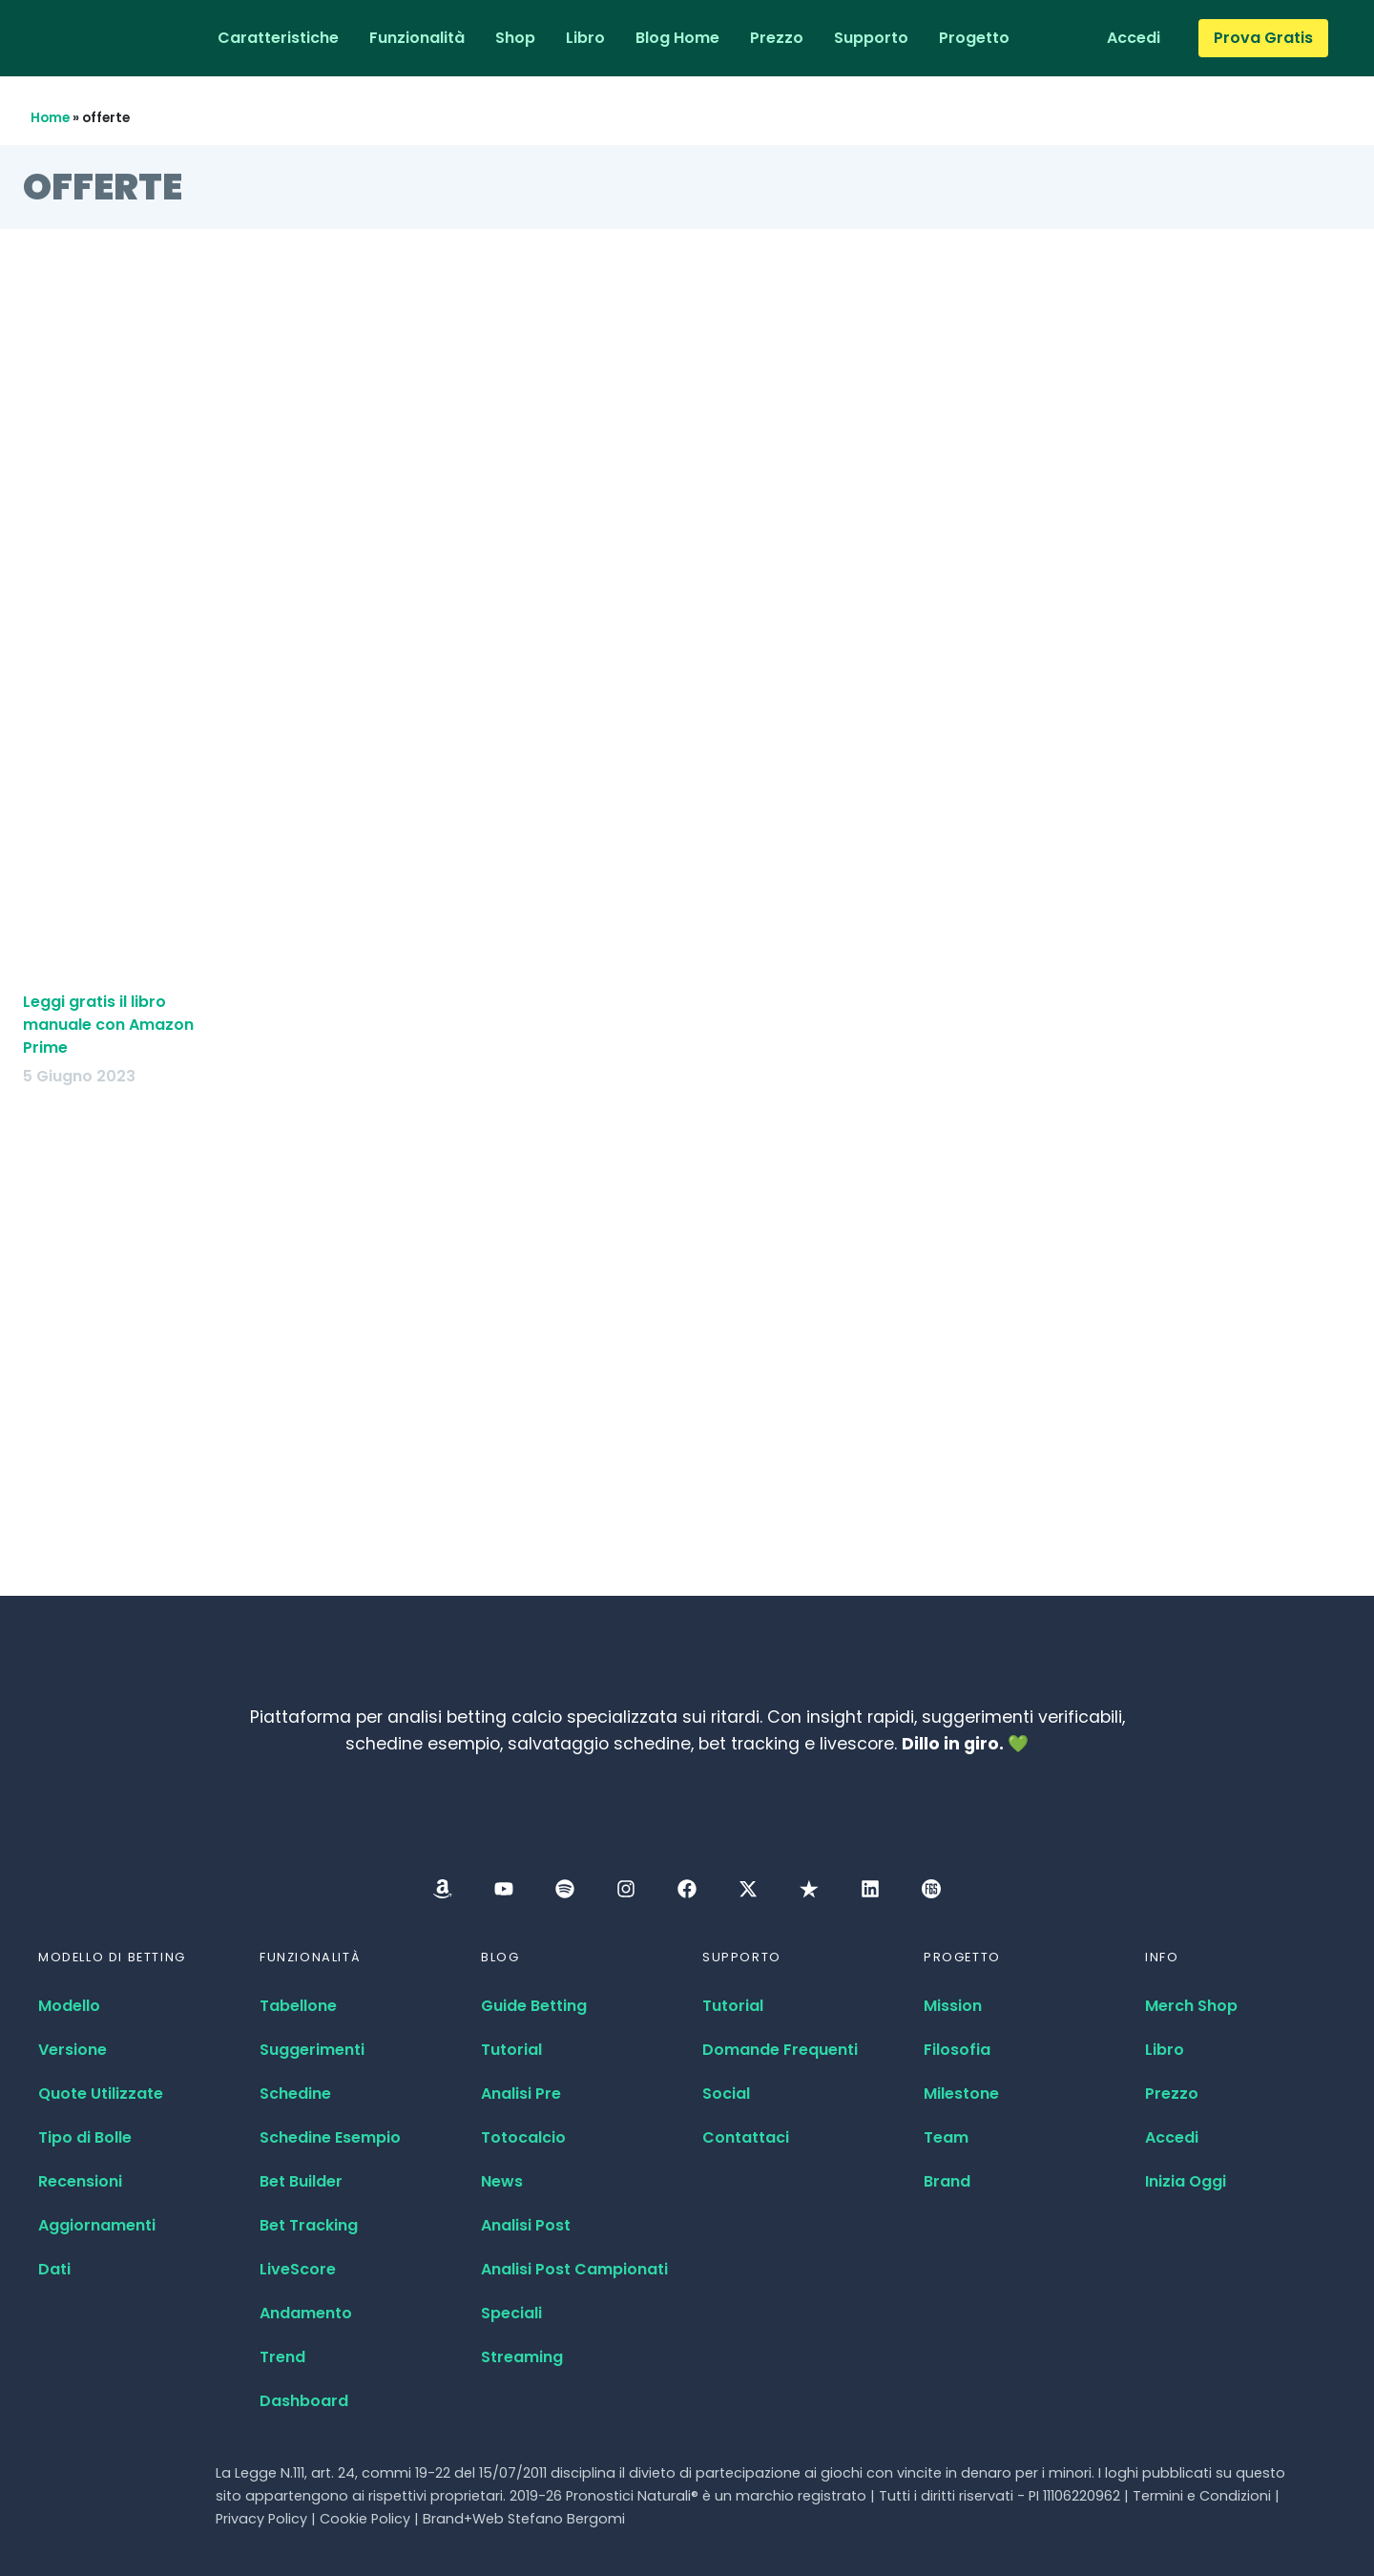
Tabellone (298, 2006)
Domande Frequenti (780, 2050)
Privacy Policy (261, 2518)
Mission (953, 2006)
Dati (54, 2269)
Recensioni (80, 2181)
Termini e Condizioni (1202, 2495)
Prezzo (776, 38)
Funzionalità (417, 38)
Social (726, 2094)
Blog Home (677, 38)
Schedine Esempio (330, 2137)
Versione (72, 2050)
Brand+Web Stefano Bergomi (524, 2518)
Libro (585, 38)
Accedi (1171, 2137)
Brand (947, 2181)
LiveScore (298, 2269)
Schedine (295, 2094)
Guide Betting (534, 2006)
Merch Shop (1191, 2006)
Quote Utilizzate (100, 2094)
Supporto (871, 38)
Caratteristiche (278, 38)
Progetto (974, 38)
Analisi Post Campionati (574, 2269)
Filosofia (957, 2050)
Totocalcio (523, 2137)
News (502, 2181)
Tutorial (511, 2050)
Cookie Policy (365, 2518)
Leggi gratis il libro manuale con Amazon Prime (108, 1024)
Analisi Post (526, 2225)
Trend (282, 2357)
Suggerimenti (312, 2050)
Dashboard (304, 2401)
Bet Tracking (309, 2225)
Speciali (511, 2313)
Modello (69, 2006)
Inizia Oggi (1185, 2181)
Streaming (522, 2357)
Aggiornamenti (97, 2225)
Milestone (961, 2094)
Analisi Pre (521, 2094)
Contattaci (745, 2137)
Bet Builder (301, 2181)
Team (946, 2137)
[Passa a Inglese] (1049, 38)
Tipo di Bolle (85, 2137)
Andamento (306, 2313)
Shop (515, 38)
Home (50, 118)
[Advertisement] (687, 533)
